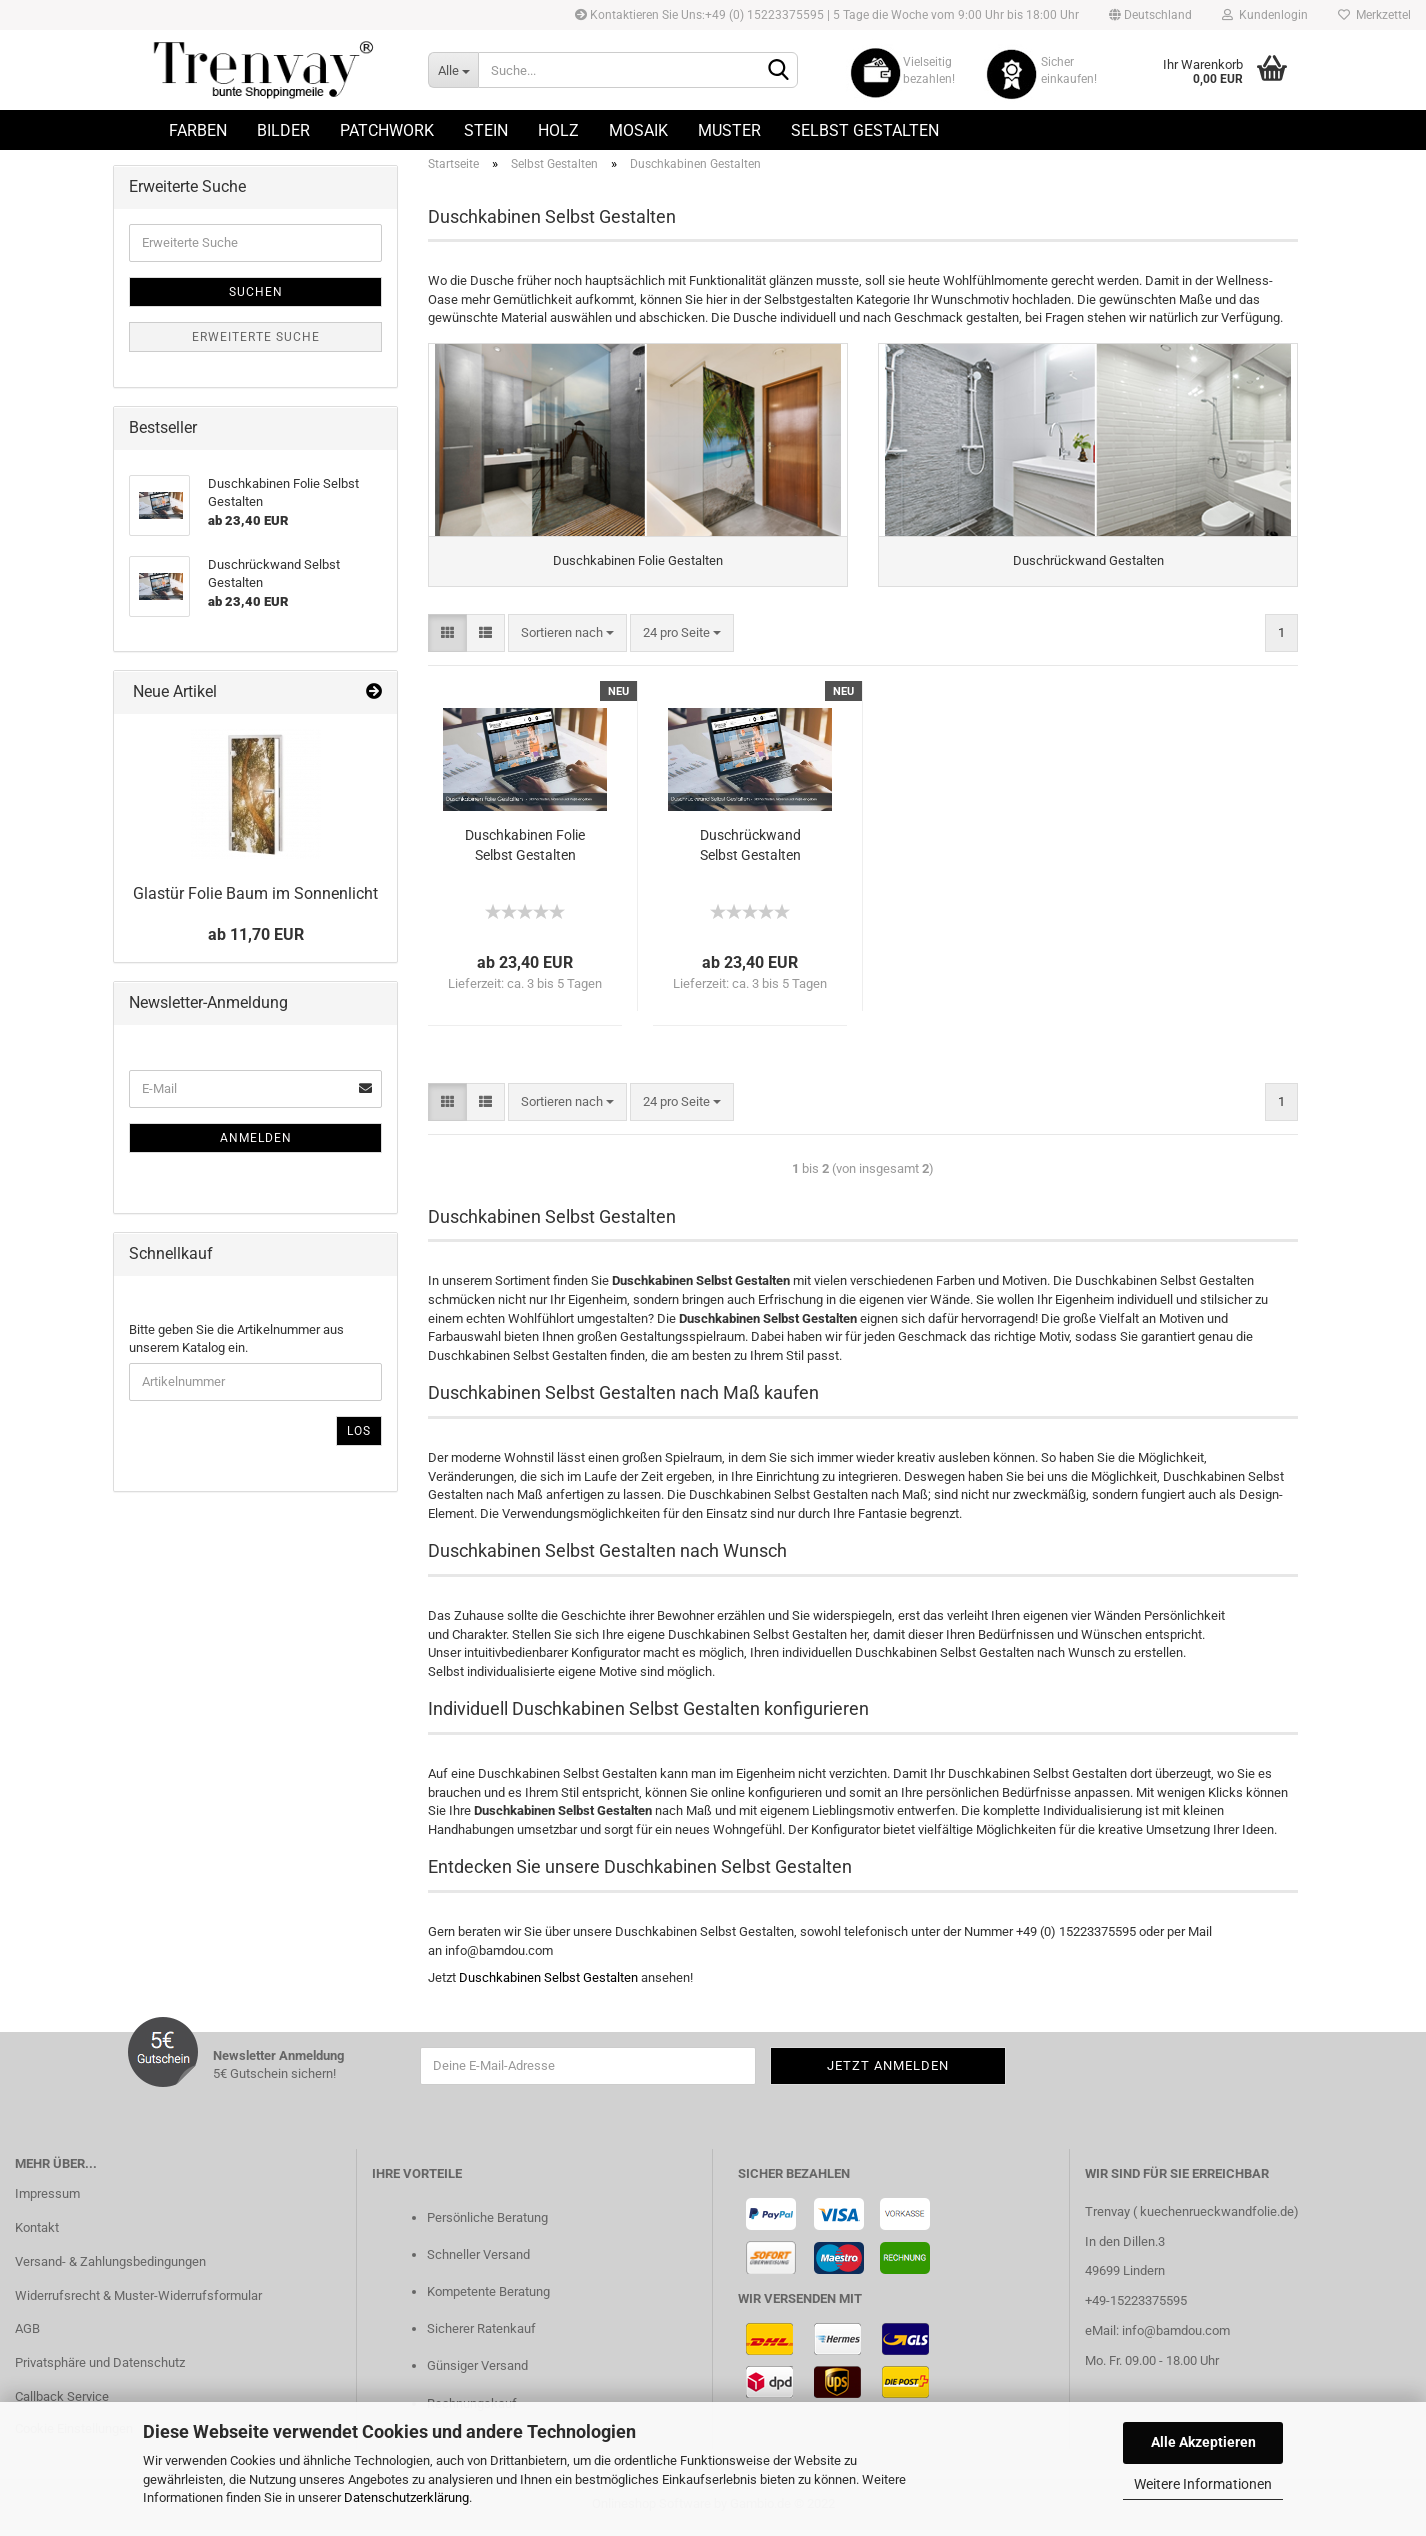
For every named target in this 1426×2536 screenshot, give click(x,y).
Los (359, 1431)
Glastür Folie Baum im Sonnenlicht (255, 893)
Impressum (47, 2199)
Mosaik (638, 130)
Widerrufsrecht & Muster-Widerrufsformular (138, 2301)
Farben (198, 130)
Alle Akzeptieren (1203, 2442)
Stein (486, 130)
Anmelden (256, 1138)
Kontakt (37, 2233)
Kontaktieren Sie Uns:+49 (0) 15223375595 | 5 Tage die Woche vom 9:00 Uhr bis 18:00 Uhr (827, 15)
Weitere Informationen (1203, 2484)
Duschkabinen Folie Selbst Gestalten (525, 851)
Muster (729, 130)
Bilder (283, 130)
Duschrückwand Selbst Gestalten (750, 851)
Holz (558, 130)
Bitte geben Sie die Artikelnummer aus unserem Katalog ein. (236, 1339)
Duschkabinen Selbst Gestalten (548, 1984)
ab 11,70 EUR (256, 934)
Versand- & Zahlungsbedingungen (110, 2267)
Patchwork (387, 130)
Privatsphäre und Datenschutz (100, 2369)
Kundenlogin (1265, 15)
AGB (27, 2335)
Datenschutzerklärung (406, 2497)
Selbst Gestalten (865, 130)
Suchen (256, 292)
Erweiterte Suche (256, 337)
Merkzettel (1374, 15)
